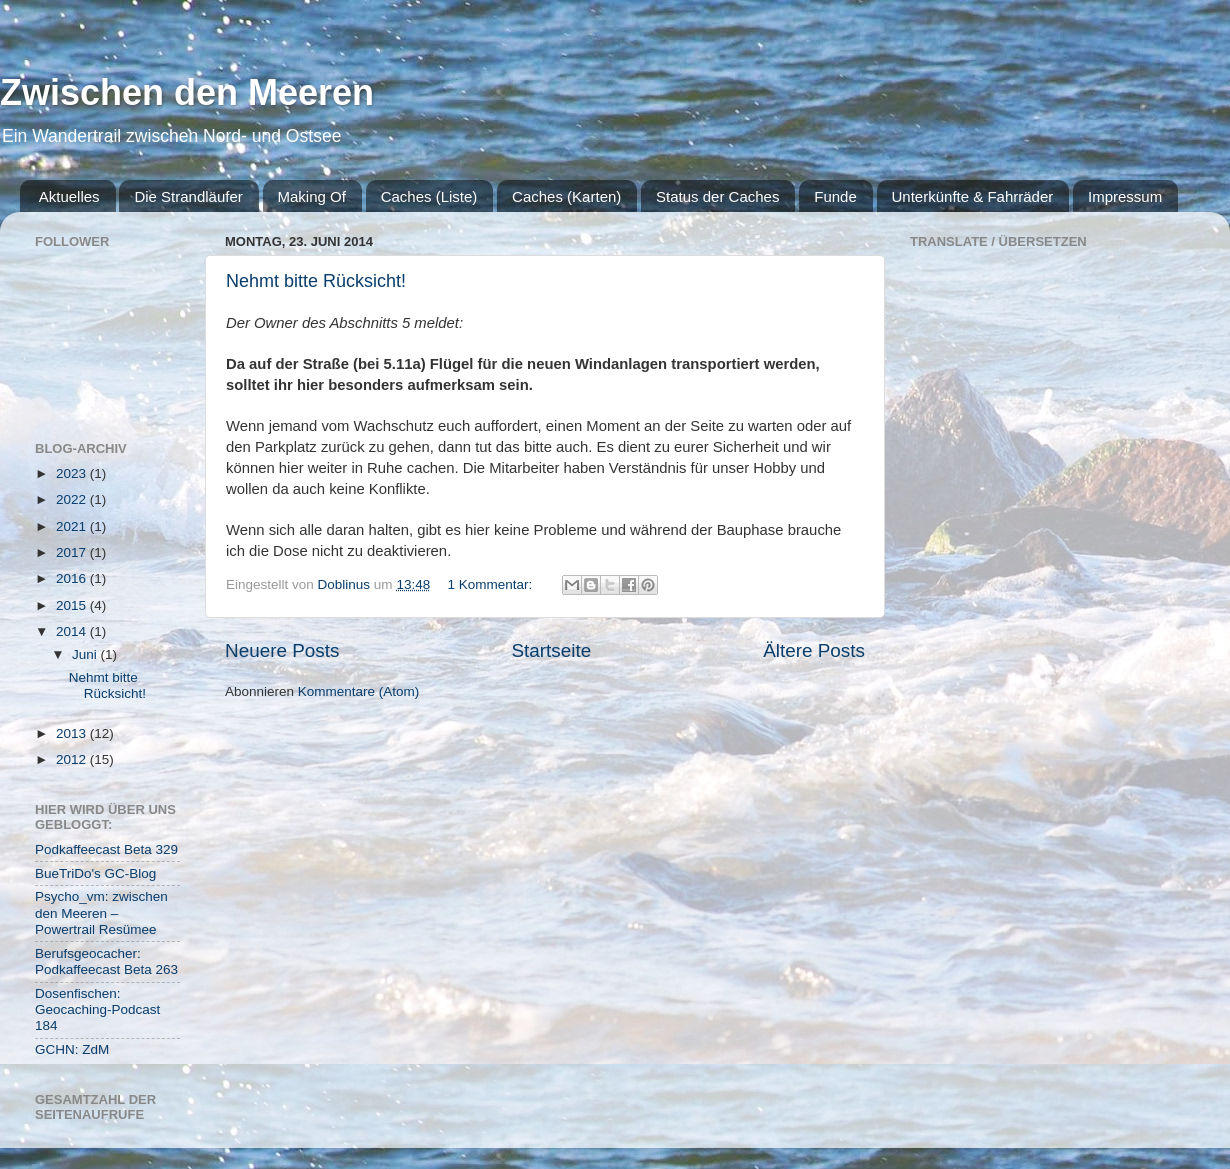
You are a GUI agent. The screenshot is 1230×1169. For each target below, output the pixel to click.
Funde (835, 196)
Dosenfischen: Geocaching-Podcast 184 (97, 1009)
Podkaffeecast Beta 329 (106, 849)
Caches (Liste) (429, 196)
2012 (73, 759)
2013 (73, 733)
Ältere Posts (814, 650)
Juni (86, 654)
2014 (73, 631)
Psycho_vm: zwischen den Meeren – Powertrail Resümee (101, 912)
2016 (73, 578)
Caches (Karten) (566, 196)
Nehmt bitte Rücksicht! (316, 281)
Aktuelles (69, 196)
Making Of (312, 196)
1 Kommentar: (491, 584)
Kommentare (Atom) (359, 691)
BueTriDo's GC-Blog (95, 873)
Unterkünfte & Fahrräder (973, 196)
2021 (73, 526)
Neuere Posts (282, 650)
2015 (73, 605)
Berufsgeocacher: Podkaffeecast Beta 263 (106, 961)
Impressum (1125, 196)
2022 (73, 499)
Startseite (551, 650)
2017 (73, 552)
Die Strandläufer (188, 196)
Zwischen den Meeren (187, 92)
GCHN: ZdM (72, 1049)
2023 (73, 473)
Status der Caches (717, 196)
